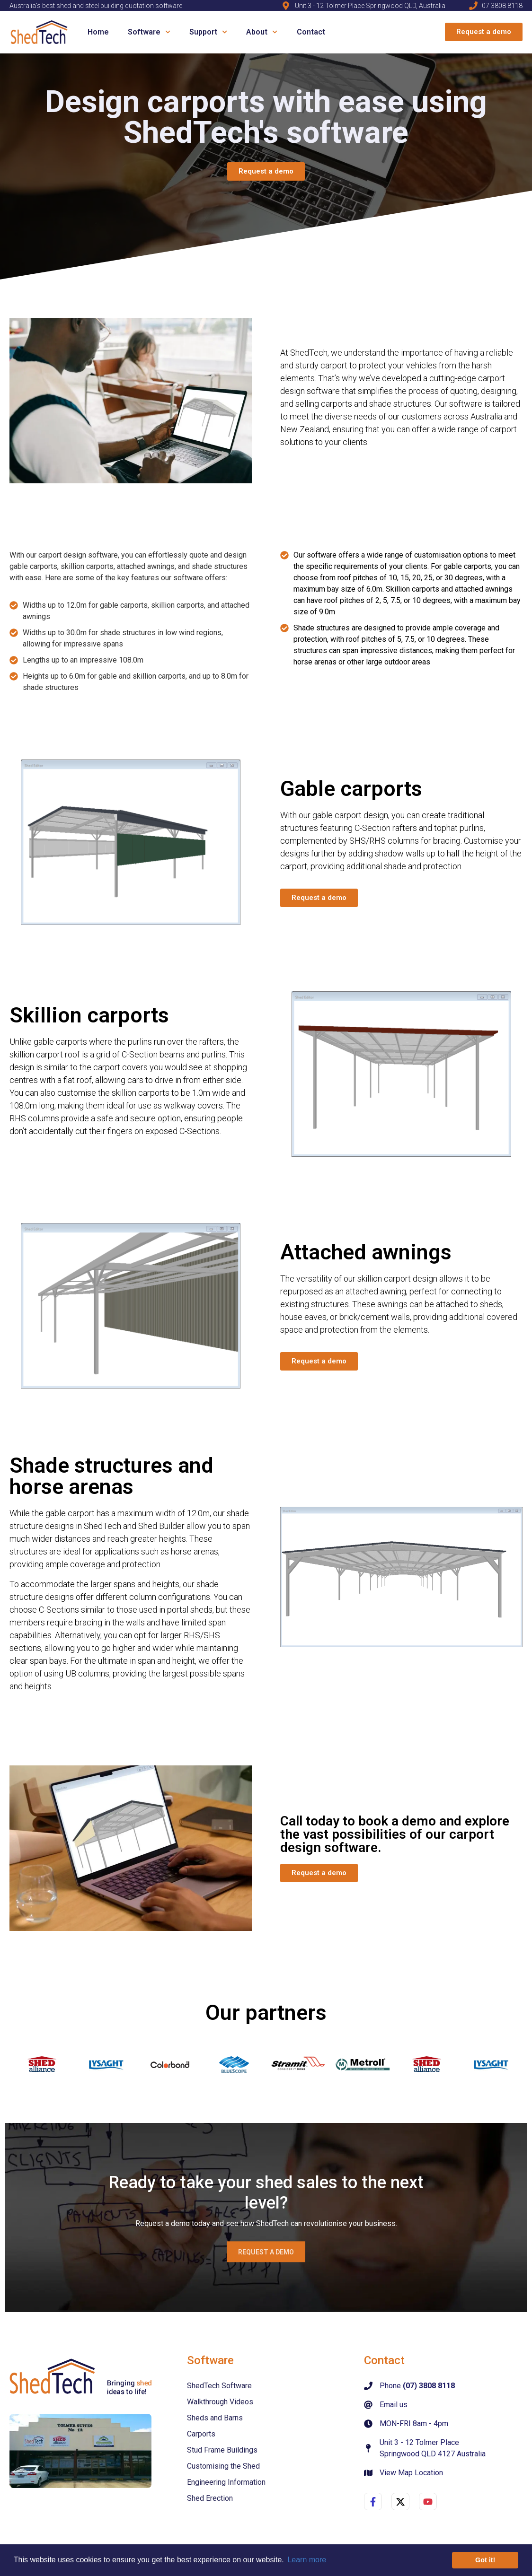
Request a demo (277, 2252)
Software (151, 32)
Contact (311, 31)
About (264, 32)
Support (210, 32)
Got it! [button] (485, 2560)
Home (98, 31)
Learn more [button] (306, 2560)
